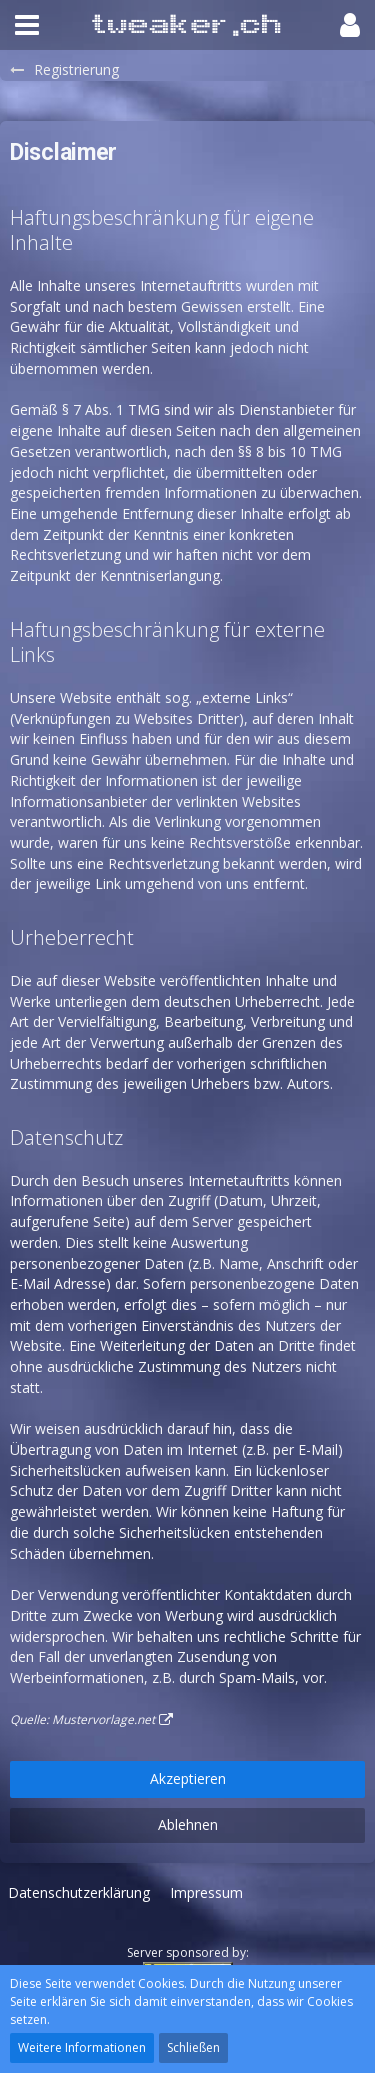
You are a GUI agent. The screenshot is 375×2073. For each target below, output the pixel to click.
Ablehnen (188, 1824)
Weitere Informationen (82, 2047)
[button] (27, 25)
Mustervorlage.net (103, 1719)
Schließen (193, 2047)
